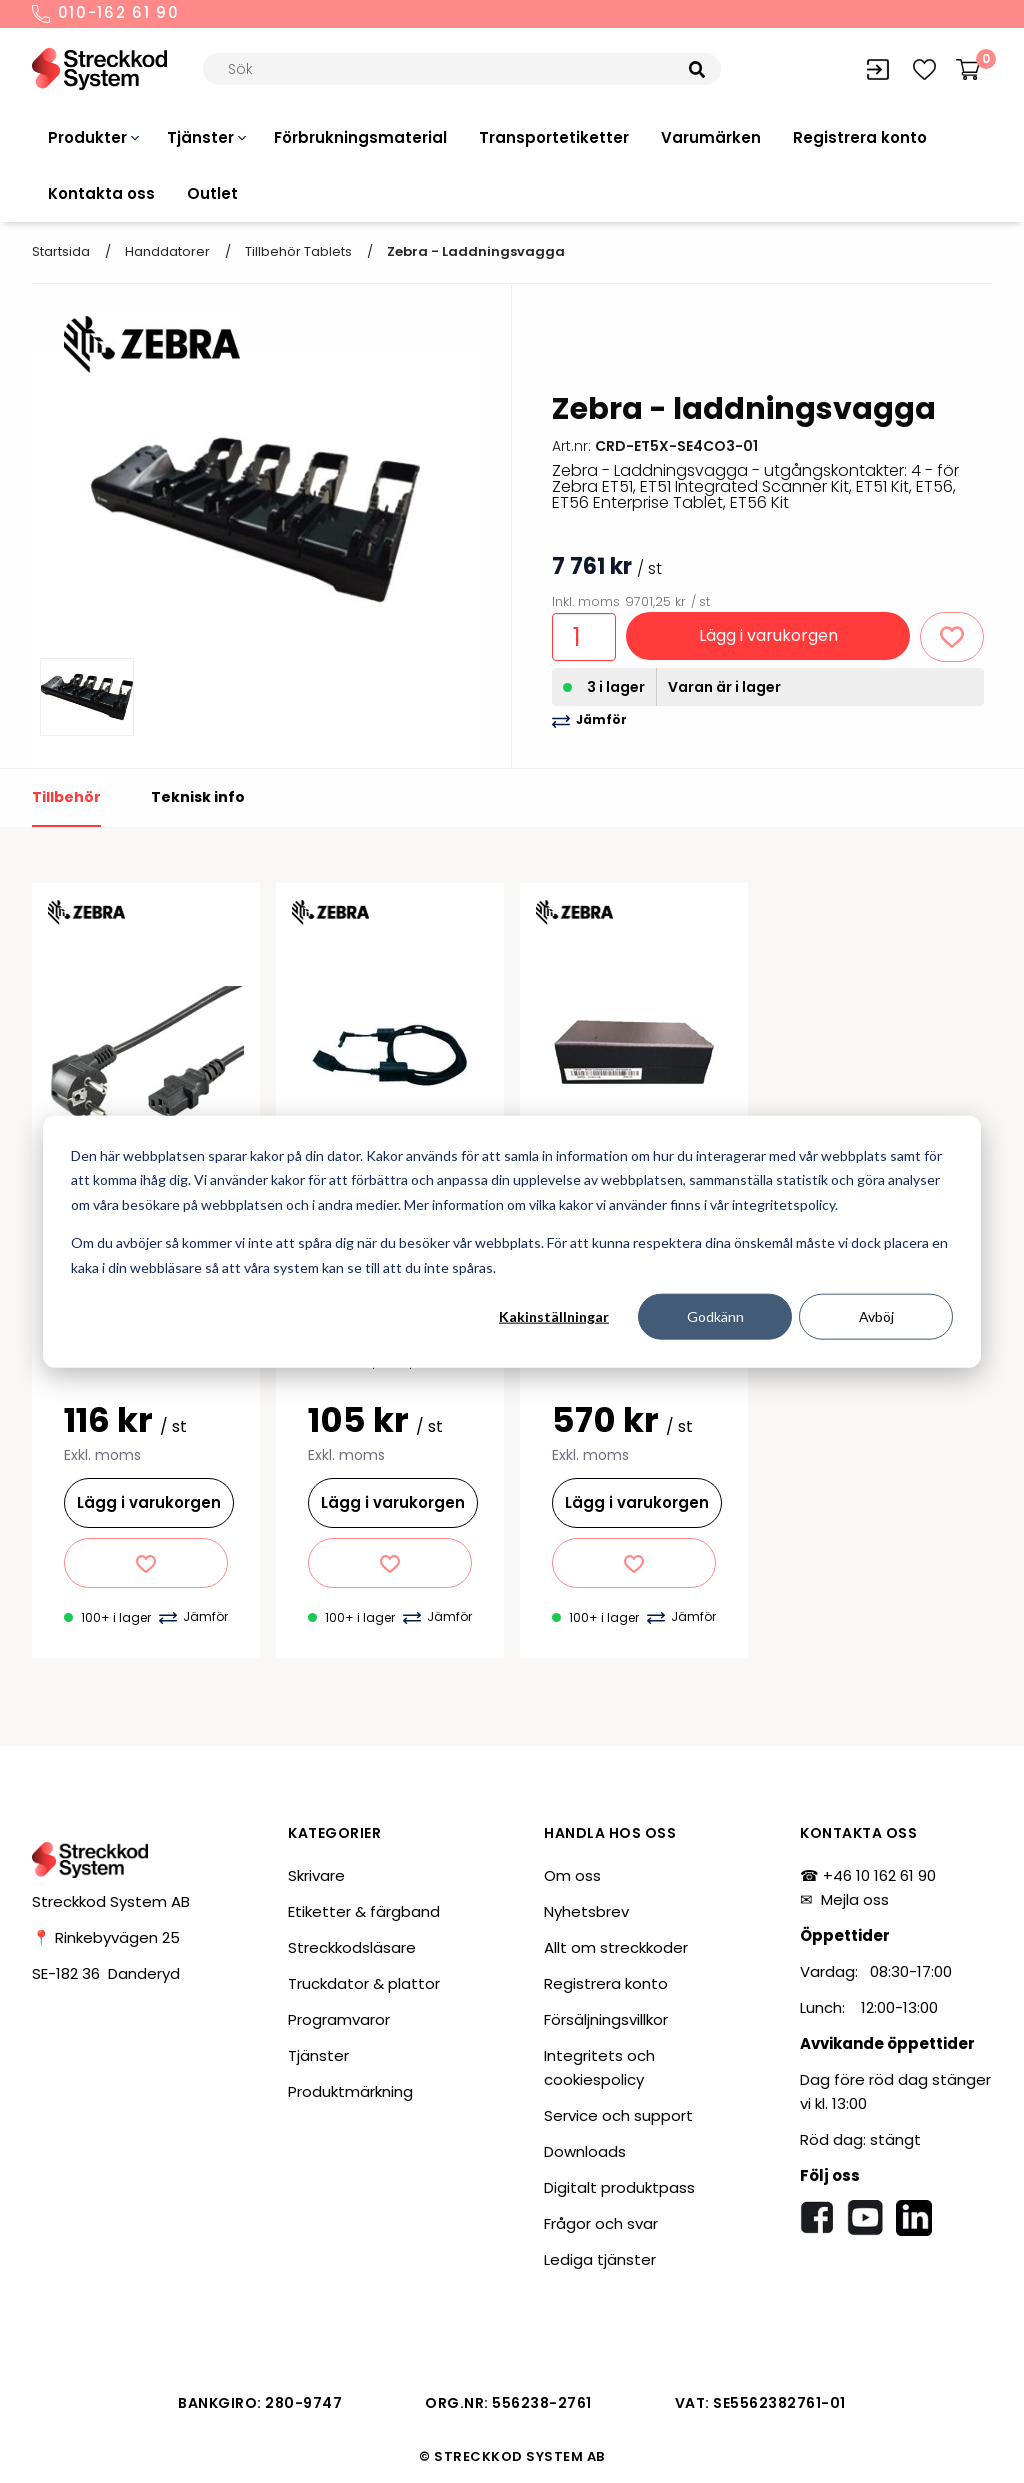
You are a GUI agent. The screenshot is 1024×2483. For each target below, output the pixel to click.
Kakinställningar (554, 1316)
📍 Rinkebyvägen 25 (106, 1937)
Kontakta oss (101, 193)
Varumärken (711, 137)
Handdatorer (167, 251)
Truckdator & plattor (364, 1983)
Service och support (618, 2115)
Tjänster (200, 137)
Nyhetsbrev (586, 1911)
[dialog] (512, 1241)
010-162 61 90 (106, 14)
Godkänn (715, 1316)
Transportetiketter (554, 137)
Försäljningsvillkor (606, 2019)
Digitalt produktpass (619, 2187)
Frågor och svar (601, 2223)
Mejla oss (855, 1899)
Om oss (572, 1875)
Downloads (585, 2151)
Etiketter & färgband (364, 1911)
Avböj (876, 1316)
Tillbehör (66, 797)
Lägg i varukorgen (768, 635)
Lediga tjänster (600, 2259)
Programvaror (339, 2019)
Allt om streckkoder (616, 1947)
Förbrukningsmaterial (360, 137)
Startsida (61, 251)
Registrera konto (860, 137)
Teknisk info (198, 797)
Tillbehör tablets (298, 251)
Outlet (212, 193)
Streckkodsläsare (352, 1947)
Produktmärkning (350, 2091)
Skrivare (316, 1875)
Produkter (87, 137)
